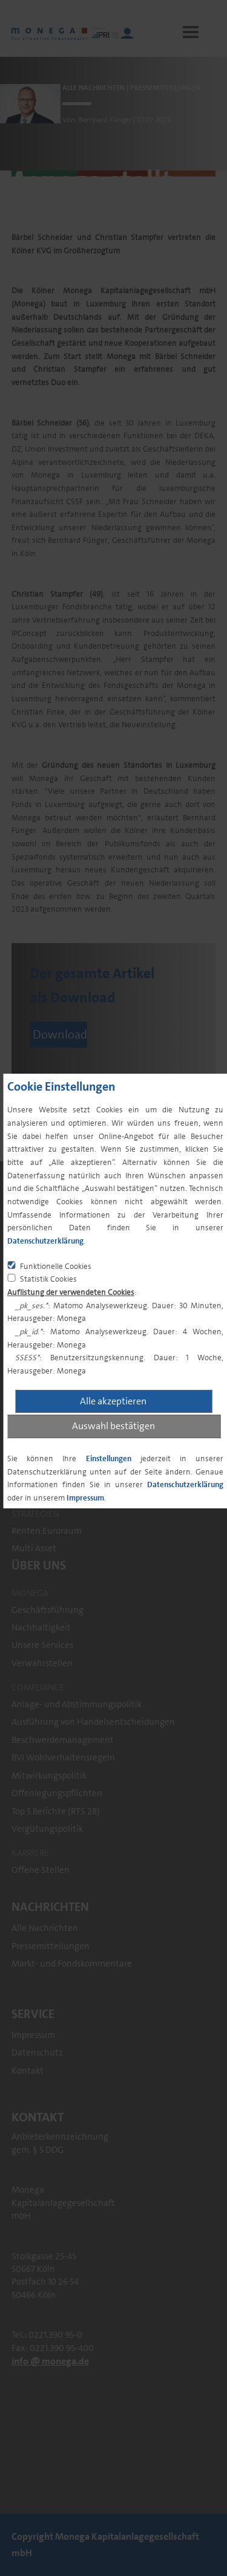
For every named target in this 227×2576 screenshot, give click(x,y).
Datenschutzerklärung (45, 1241)
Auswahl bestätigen (113, 1425)
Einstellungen (108, 1458)
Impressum (85, 1498)
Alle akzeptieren (113, 1401)
